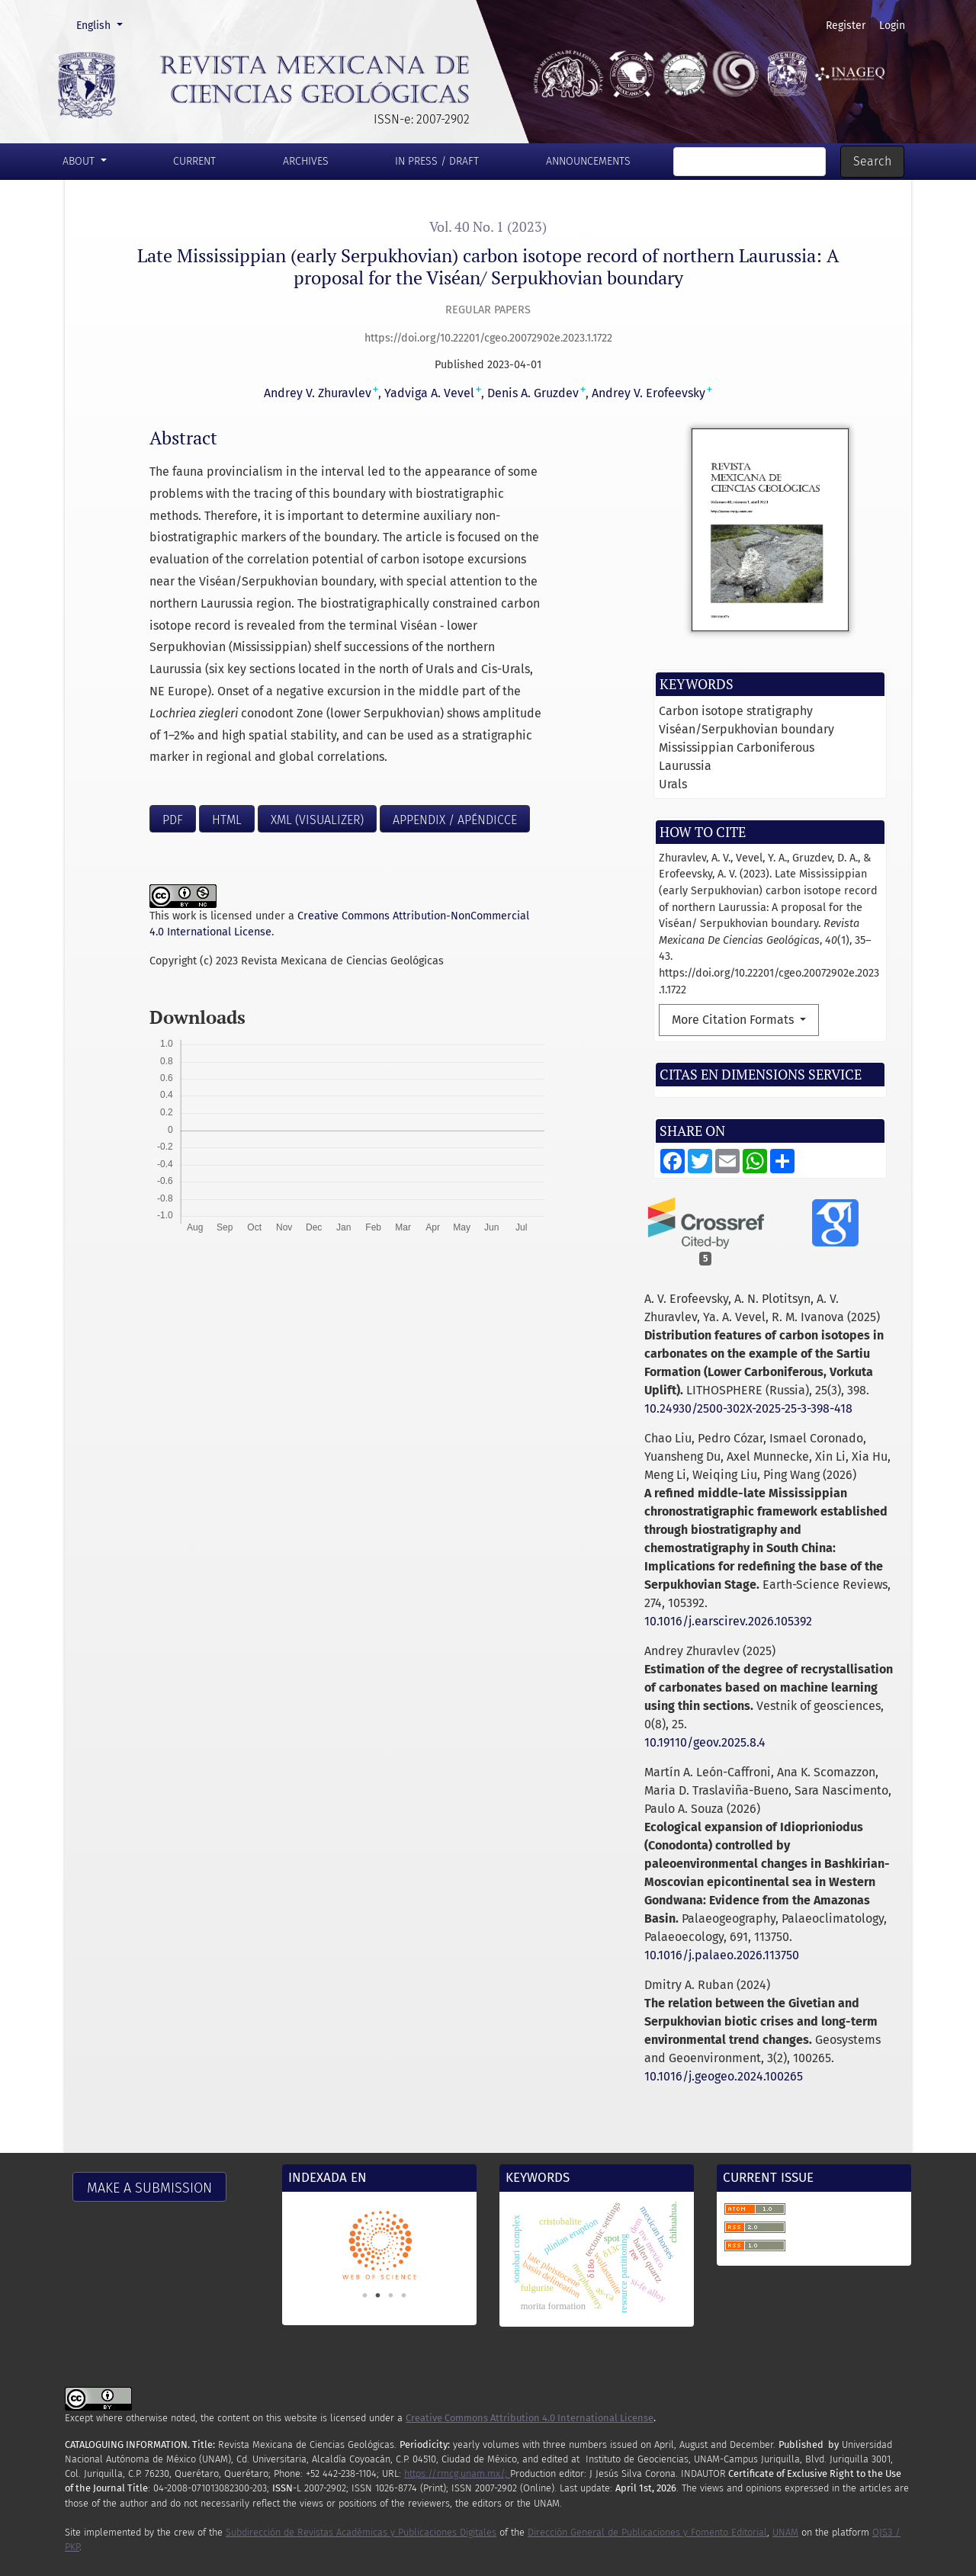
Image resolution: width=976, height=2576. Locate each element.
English (104, 24)
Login (892, 25)
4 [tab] (404, 2295)
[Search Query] (749, 161)
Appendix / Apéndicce (455, 820)
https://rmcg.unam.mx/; (457, 2473)
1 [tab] (365, 2295)
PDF (172, 820)
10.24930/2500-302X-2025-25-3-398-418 (748, 1408)
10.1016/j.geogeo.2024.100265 (723, 2076)
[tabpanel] (379, 2245)
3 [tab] (391, 2295)
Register (845, 25)
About (80, 161)
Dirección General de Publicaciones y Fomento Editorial (647, 2532)
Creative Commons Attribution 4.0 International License (529, 2418)
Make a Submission (149, 2188)
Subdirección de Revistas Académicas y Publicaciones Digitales (361, 2532)
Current (194, 161)
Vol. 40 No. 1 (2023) (488, 227)
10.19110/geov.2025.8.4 (705, 1742)
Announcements (588, 161)
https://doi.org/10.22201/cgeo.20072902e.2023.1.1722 (488, 338)
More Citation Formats (734, 1019)
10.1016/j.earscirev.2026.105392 (728, 1621)
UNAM (785, 2532)
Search (872, 161)
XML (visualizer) (317, 820)
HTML (227, 820)
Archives (306, 161)
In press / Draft (437, 161)
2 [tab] (378, 2295)
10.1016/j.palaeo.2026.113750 (721, 1955)
